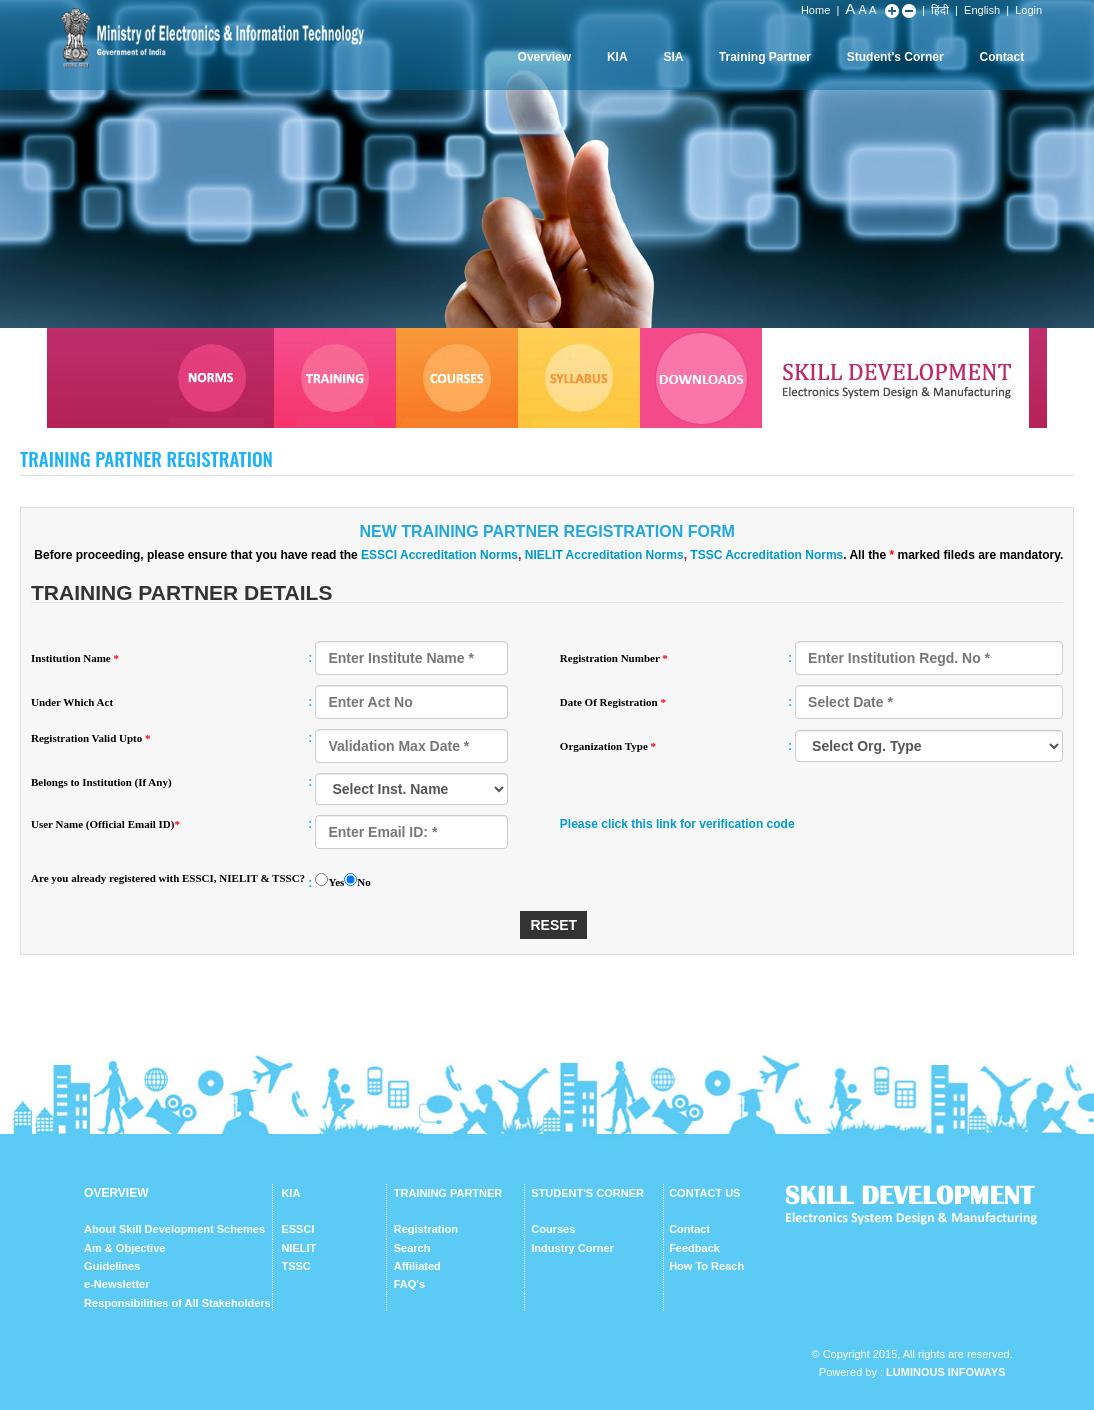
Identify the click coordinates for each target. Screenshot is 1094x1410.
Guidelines (112, 1266)
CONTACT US (704, 1193)
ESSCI (297, 1229)
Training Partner (765, 57)
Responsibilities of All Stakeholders (177, 1303)
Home (815, 10)
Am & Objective (124, 1248)
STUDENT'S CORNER (587, 1193)
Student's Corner (895, 57)
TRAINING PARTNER (448, 1193)
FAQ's (409, 1284)
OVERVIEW (116, 1193)
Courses (553, 1229)
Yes (336, 882)
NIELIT (298, 1248)
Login (1028, 10)
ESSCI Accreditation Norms (439, 555)
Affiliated (417, 1266)
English (982, 10)
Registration (426, 1229)
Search (412, 1248)
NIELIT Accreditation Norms (604, 555)
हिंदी (940, 10)
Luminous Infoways (945, 1372)
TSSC (295, 1266)
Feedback (694, 1248)
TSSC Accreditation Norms (766, 555)
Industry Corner (572, 1248)
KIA (617, 57)
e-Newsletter (116, 1284)
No (363, 882)
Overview (544, 57)
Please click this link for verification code (677, 824)
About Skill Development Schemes (174, 1229)
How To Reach (706, 1266)
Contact (1001, 57)
